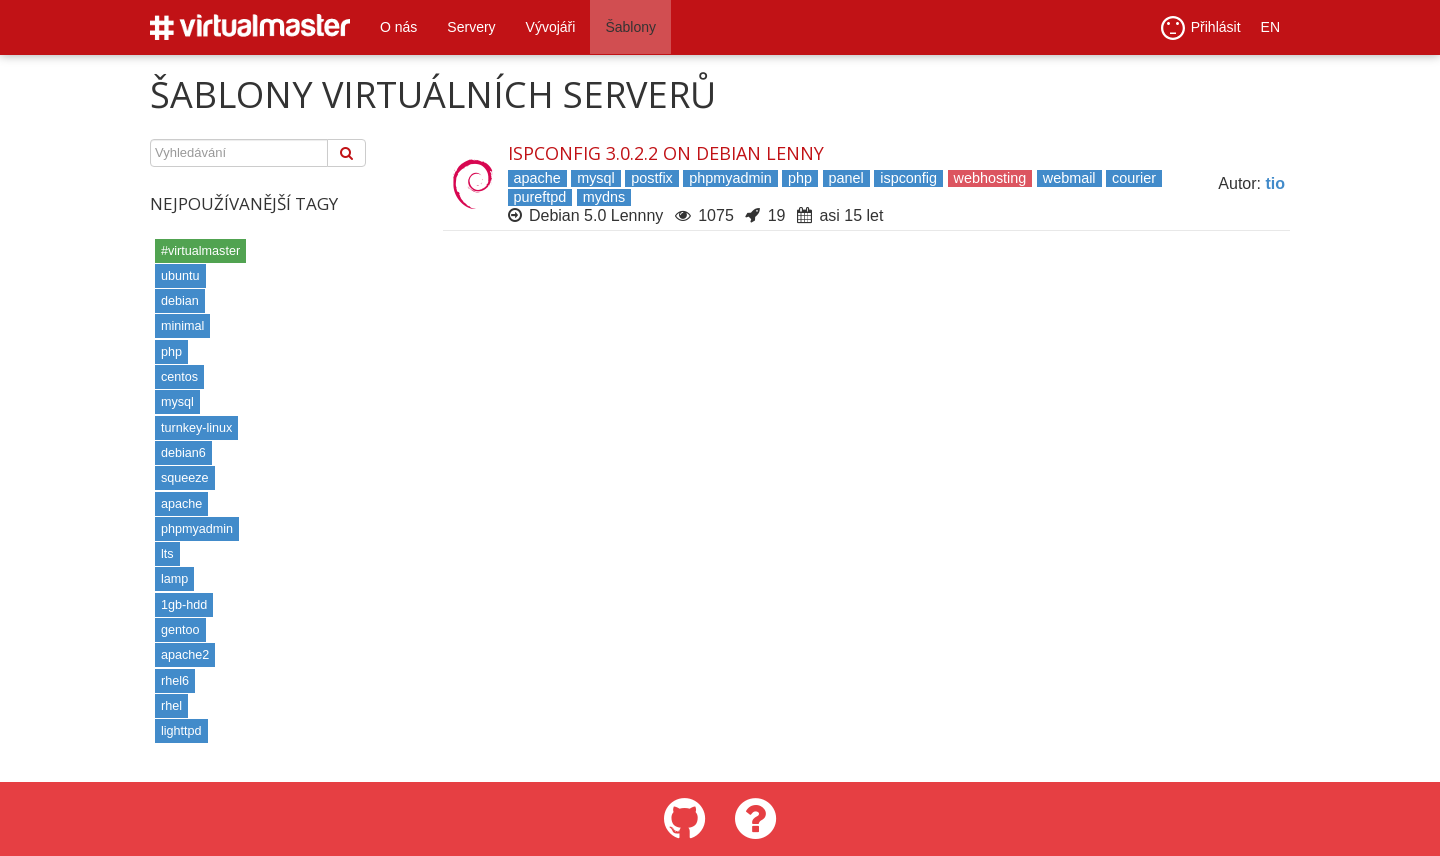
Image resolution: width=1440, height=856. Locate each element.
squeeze (185, 478)
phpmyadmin (197, 529)
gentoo (180, 630)
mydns (604, 197)
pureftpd (540, 197)
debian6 (183, 453)
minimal (182, 326)
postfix (652, 178)
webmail (1069, 178)
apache (181, 504)
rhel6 (175, 681)
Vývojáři (551, 27)
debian (180, 301)
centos (179, 377)
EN (1270, 27)
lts (167, 554)
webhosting (990, 178)
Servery (471, 27)
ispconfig (908, 178)
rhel (171, 706)
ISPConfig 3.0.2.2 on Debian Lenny (666, 153)
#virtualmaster (200, 251)
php (171, 352)
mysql (177, 402)
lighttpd (181, 731)
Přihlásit (1201, 28)
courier (1134, 178)
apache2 (185, 655)
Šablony (630, 27)
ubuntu (180, 276)
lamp (174, 579)
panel (846, 178)
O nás (398, 27)
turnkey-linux (196, 428)
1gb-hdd (184, 605)
